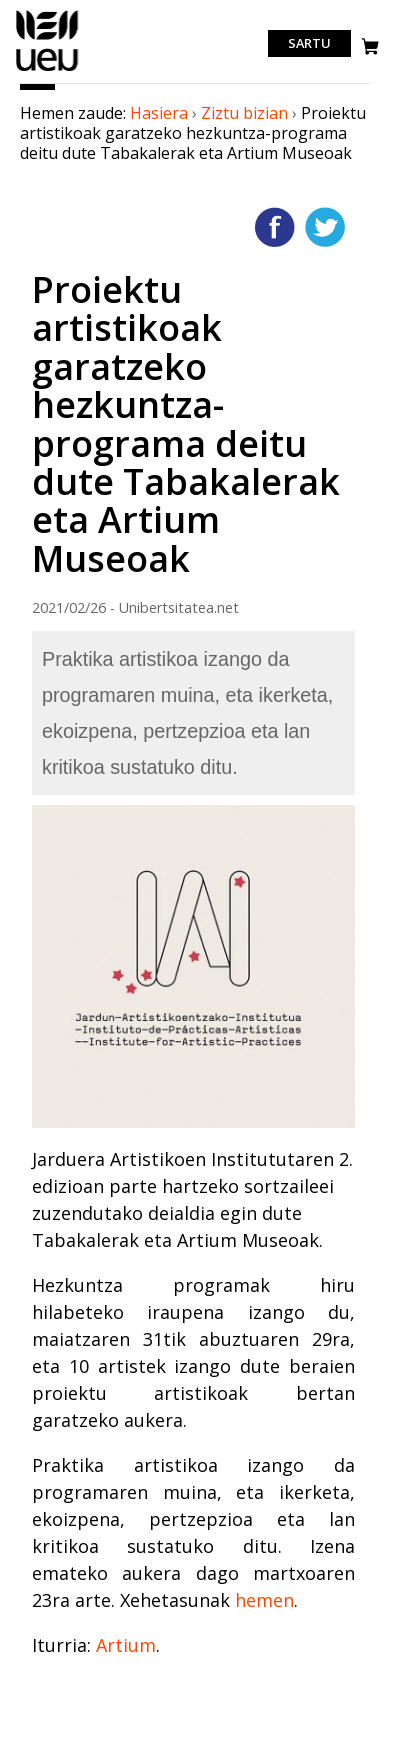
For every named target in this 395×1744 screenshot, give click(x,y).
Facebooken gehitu (275, 227)
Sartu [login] (309, 44)
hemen (264, 1600)
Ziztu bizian (244, 113)
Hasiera (159, 113)
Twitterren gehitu (325, 227)
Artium (126, 1645)
